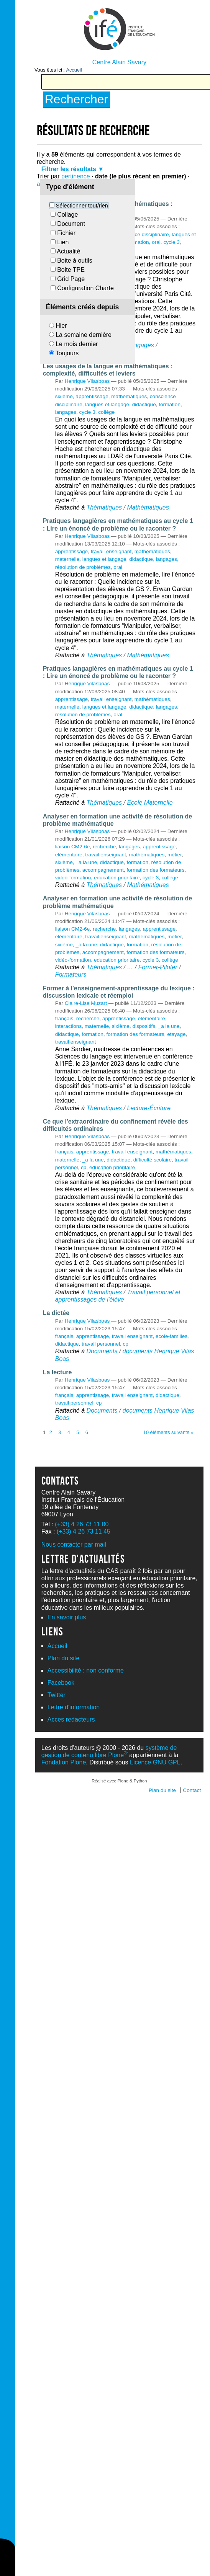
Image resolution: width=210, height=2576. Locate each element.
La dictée (56, 1313)
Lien (63, 242)
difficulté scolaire (152, 1160)
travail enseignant (111, 551)
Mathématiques (148, 507)
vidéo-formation (73, 877)
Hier (61, 325)
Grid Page (71, 279)
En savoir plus (67, 1617)
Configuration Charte (85, 288)
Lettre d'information (74, 1707)
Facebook (61, 1682)
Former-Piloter (157, 967)
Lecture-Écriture (149, 1108)
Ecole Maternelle (149, 802)
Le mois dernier (77, 344)
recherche (104, 846)
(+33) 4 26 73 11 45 (83, 1531)
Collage (67, 214)
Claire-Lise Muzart (86, 1003)
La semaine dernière (84, 335)
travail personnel (101, 1344)
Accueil (74, 70)
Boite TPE (71, 269)
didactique (144, 404)
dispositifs (143, 1026)
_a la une (86, 862)
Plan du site (64, 1658)
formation (138, 242)
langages (65, 412)
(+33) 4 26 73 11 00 (81, 1524)
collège (106, 412)
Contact (192, 1790)
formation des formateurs (155, 870)
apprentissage (91, 396)
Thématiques (104, 507)
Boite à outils (74, 260)
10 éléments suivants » (168, 1432)
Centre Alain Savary (119, 62)
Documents (102, 1351)
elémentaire (68, 855)
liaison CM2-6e (72, 846)
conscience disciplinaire (141, 234)
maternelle (67, 559)
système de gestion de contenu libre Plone (109, 1751)
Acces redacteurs (71, 1719)
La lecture (57, 1372)
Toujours (67, 353)
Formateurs (71, 974)
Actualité (68, 251)
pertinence (75, 176)
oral (156, 242)
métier (174, 855)
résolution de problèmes (83, 567)
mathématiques (129, 396)
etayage (176, 1034)
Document (71, 224)
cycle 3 (171, 242)
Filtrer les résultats (68, 169)
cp (83, 1167)
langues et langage (107, 404)
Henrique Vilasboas (87, 381)
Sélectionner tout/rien (82, 206)
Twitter (57, 1695)
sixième (64, 396)
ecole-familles (171, 1336)
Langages (140, 345)
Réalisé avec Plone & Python (119, 1781)
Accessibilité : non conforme (86, 1670)
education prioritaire (116, 877)
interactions (68, 1026)
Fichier (66, 233)
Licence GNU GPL (155, 1762)
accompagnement (103, 870)
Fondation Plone (63, 1762)
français (64, 1018)
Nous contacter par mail (73, 1544)
